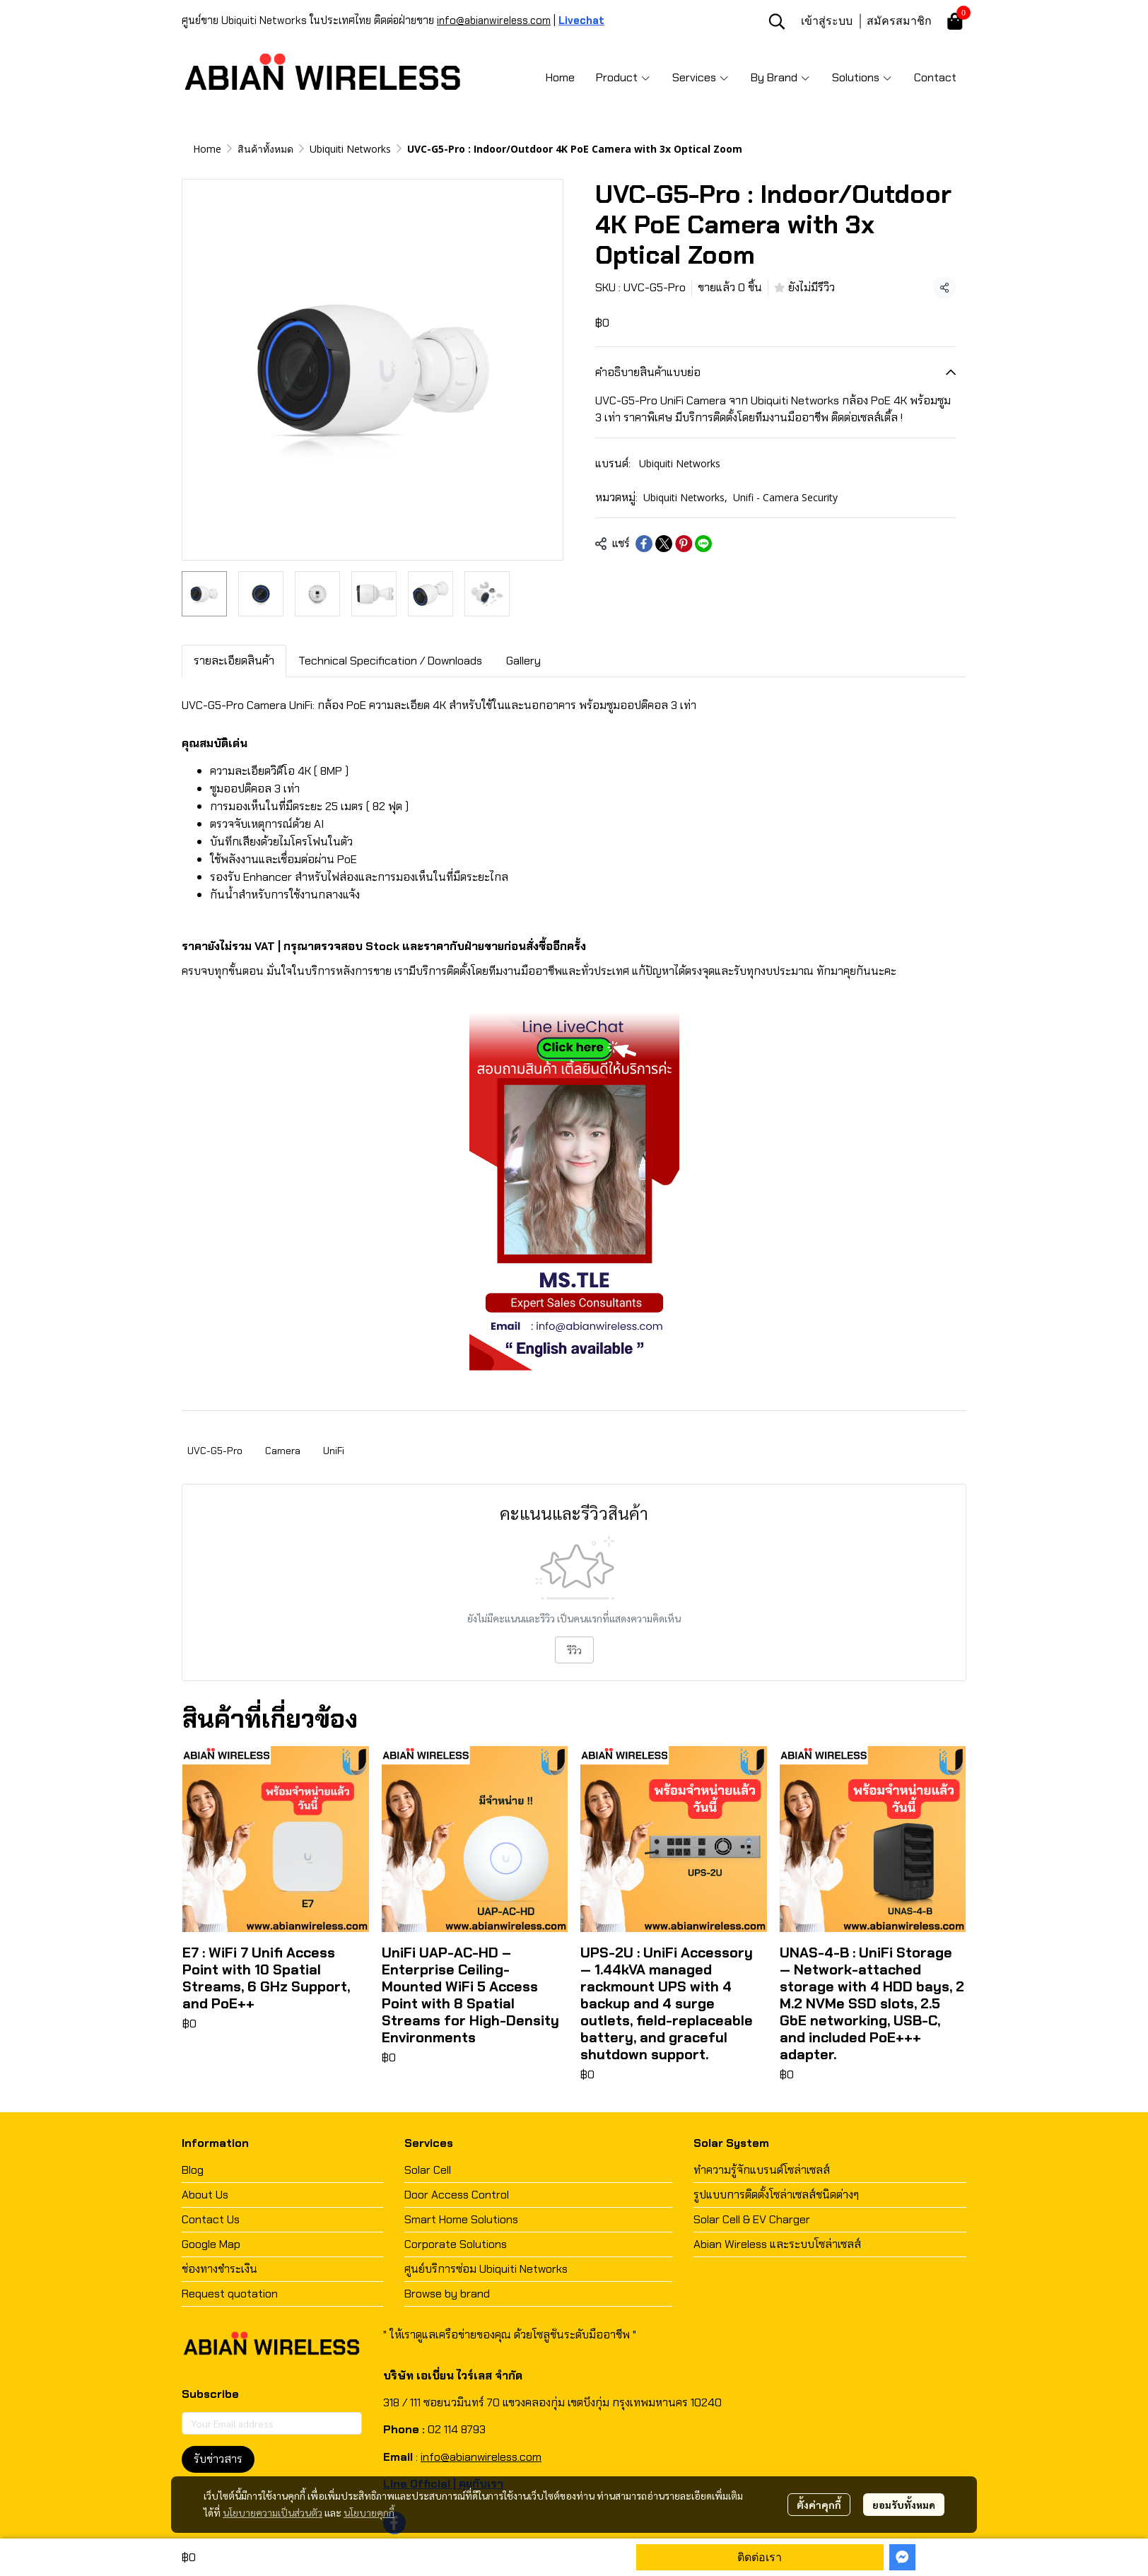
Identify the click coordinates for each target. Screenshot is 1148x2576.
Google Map (211, 2244)
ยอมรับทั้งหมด (903, 2504)
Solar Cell (427, 2169)
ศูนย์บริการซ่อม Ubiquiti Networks (486, 2268)
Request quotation (230, 2293)
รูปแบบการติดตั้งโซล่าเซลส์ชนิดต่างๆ (776, 2194)
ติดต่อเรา (759, 2557)
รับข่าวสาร (218, 2459)
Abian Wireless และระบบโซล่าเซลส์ (777, 2244)
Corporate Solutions (455, 2244)
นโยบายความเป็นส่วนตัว (272, 2512)
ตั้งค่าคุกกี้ (819, 2504)
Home (207, 149)
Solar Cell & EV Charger (751, 2219)
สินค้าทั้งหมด (265, 149)
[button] (777, 21)
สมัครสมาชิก (899, 20)
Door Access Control (456, 2194)
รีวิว (574, 1650)
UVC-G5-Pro (214, 1450)
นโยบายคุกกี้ (369, 2512)
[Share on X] (663, 543)
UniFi (333, 1450)
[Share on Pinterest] (683, 543)
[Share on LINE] (703, 543)
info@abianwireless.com (494, 20)
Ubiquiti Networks (350, 149)
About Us (205, 2194)
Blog (193, 2169)
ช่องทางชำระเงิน (219, 2268)
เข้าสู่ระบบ (827, 20)
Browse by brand (447, 2293)
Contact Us (211, 2219)
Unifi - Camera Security (785, 497)
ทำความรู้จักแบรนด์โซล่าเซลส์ (761, 2169)
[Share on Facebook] (644, 543)
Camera (282, 1450)
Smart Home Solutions (461, 2219)
